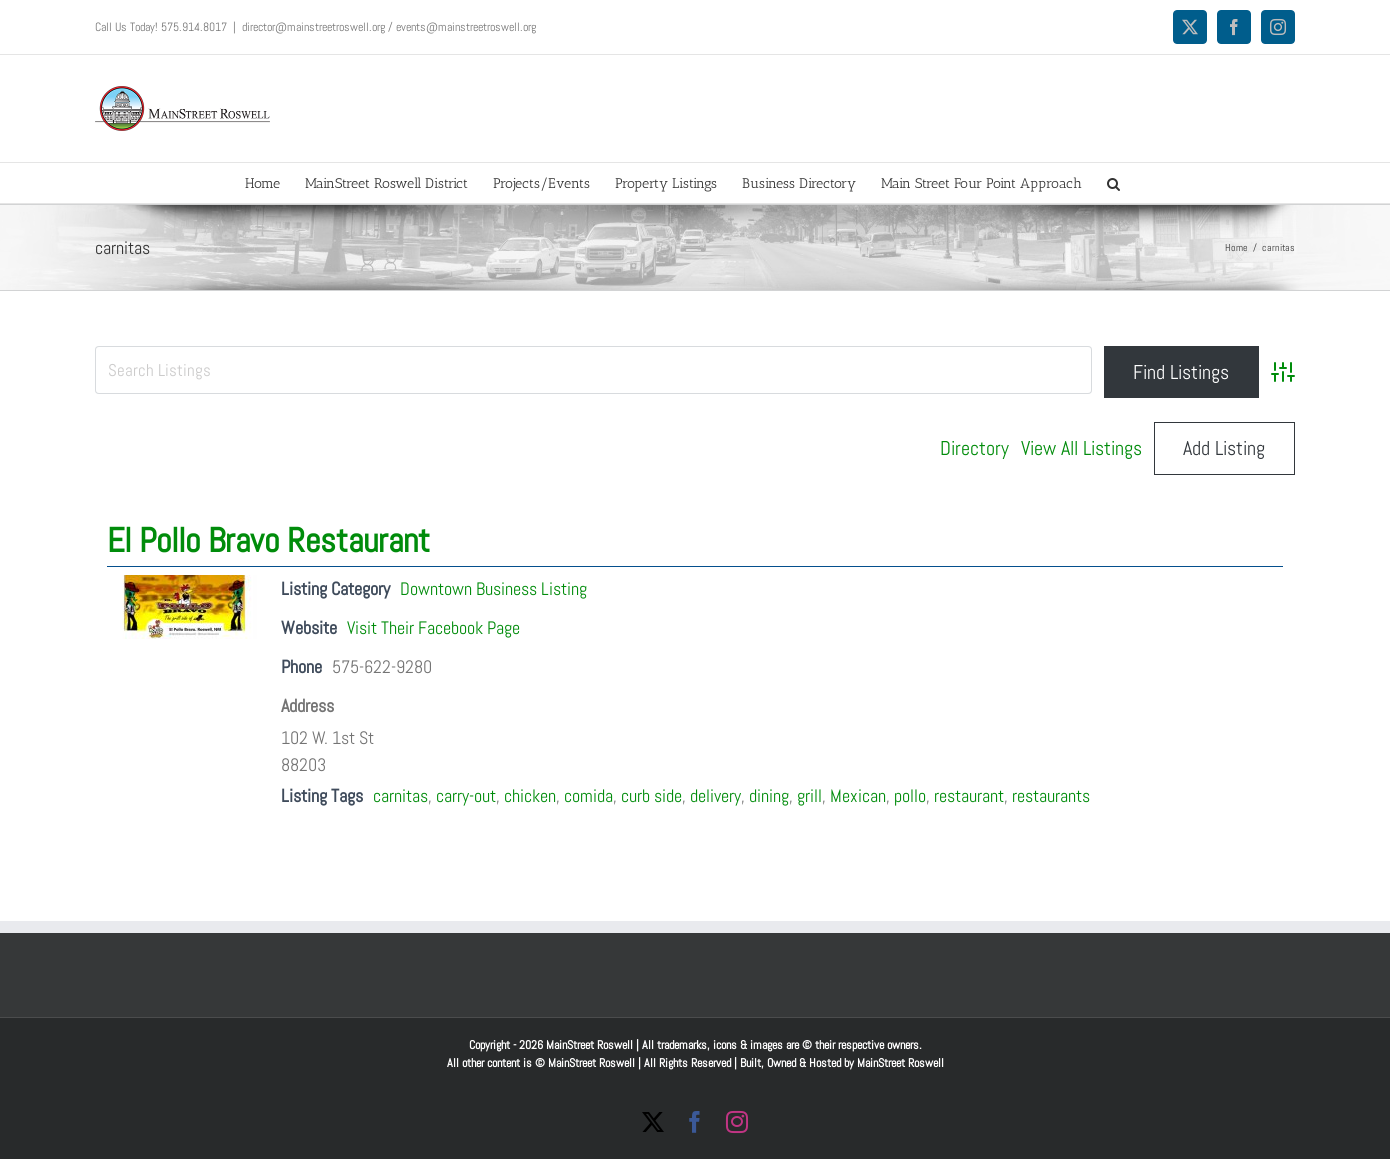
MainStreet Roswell (900, 1063)
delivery (715, 795)
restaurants (1051, 795)
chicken (530, 795)
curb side (651, 795)
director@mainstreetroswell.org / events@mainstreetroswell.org (389, 27)
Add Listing (1224, 448)
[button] (1113, 183)
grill (809, 795)
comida (588, 795)
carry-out (466, 795)
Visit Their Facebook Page (433, 627)
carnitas (400, 795)
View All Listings (1081, 448)
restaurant (969, 795)
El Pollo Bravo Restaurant (268, 540)
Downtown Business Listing (493, 588)
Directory (974, 448)
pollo (910, 795)
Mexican (858, 795)
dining (769, 795)
